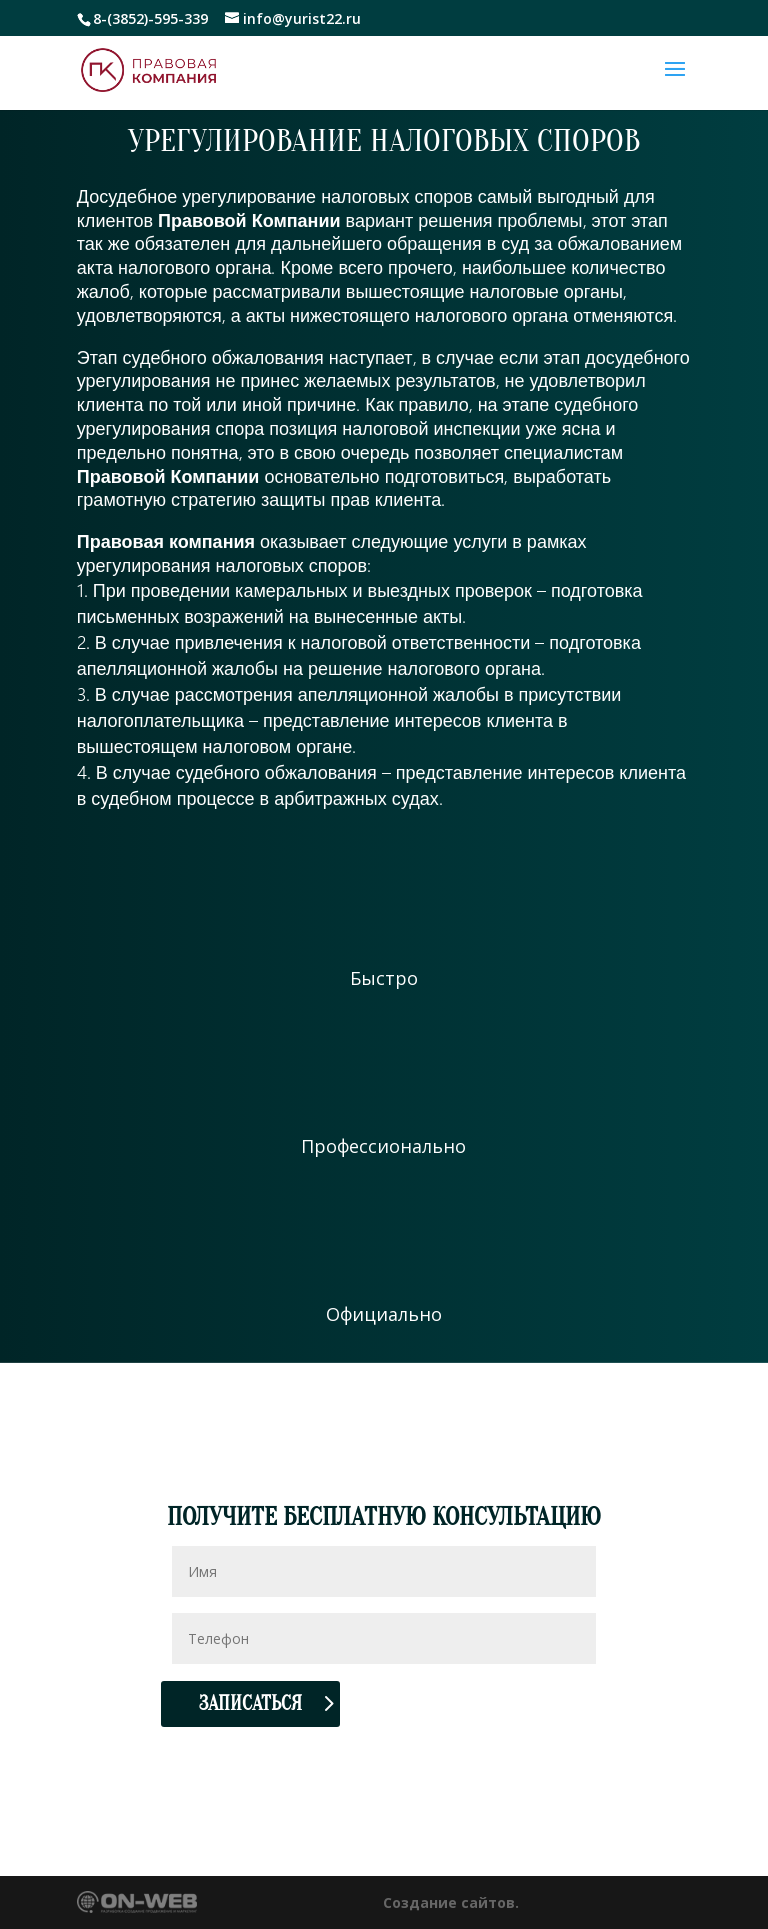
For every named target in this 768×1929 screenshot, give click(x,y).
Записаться (250, 1703)
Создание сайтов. (451, 1902)
